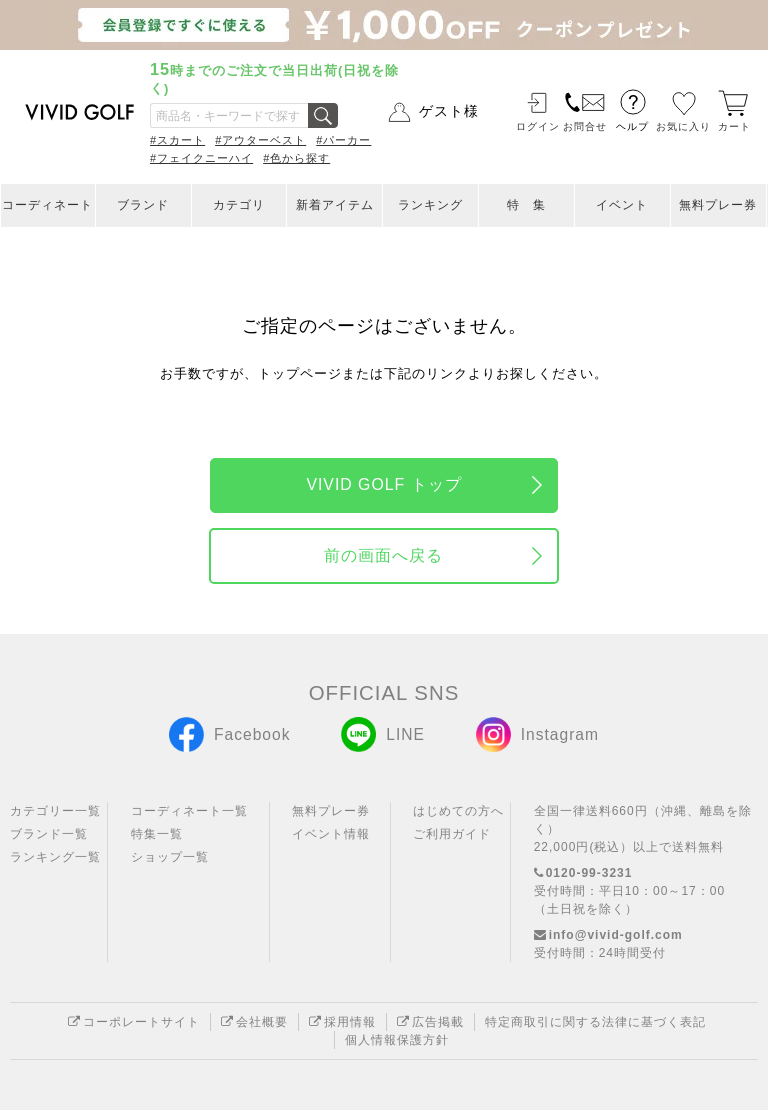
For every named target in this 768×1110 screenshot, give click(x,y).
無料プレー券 (718, 205)
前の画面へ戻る (383, 555)
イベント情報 (331, 834)
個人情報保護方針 (397, 1040)
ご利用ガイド (452, 834)
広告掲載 (430, 1022)
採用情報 (342, 1022)
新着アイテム (335, 205)
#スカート (177, 140)
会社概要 (254, 1022)
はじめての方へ (458, 811)
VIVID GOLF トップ (383, 484)
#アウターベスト (260, 140)
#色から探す (296, 158)
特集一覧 (157, 834)
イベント (622, 205)
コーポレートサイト (134, 1022)
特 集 (526, 205)
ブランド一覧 (49, 834)
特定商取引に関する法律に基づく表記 (595, 1022)
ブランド (143, 205)
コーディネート (47, 205)
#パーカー (343, 140)
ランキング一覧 (55, 857)
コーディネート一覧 (189, 811)
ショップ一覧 (170, 857)
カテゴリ (239, 205)
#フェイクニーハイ (201, 158)
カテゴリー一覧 (55, 811)
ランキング (430, 205)
